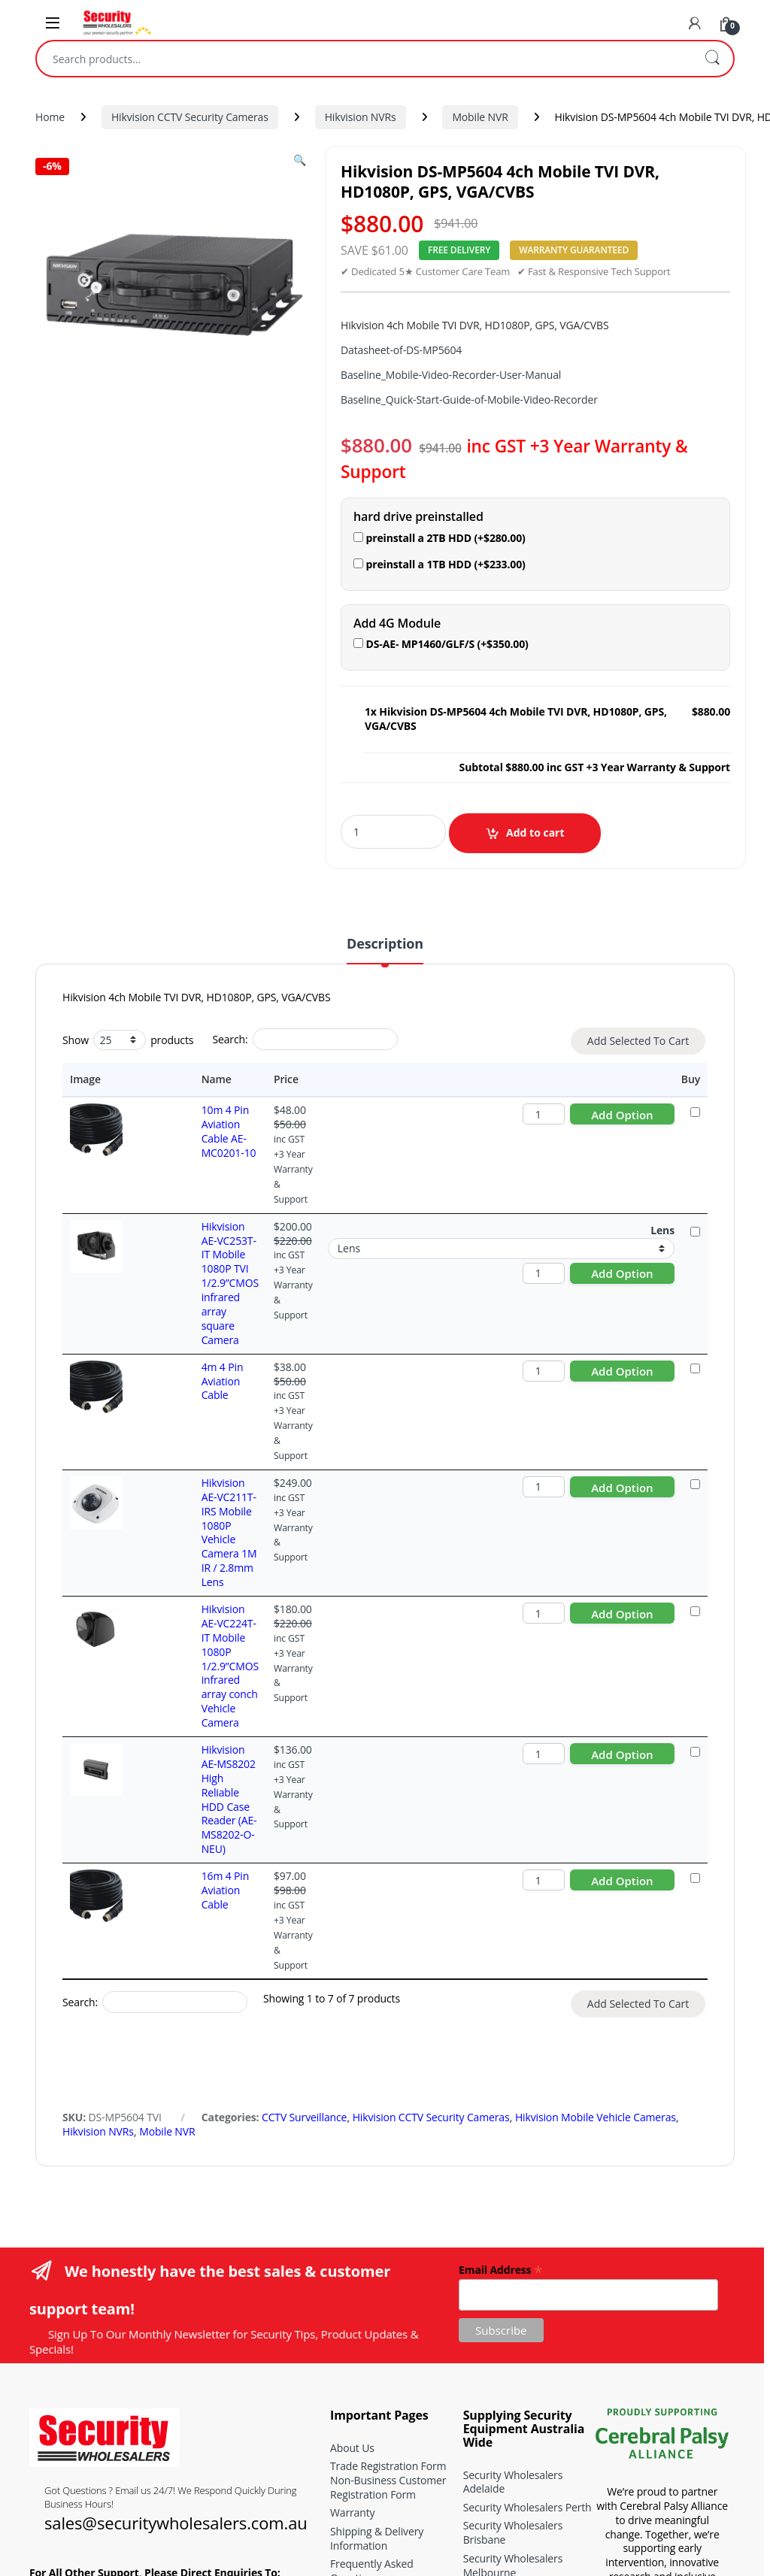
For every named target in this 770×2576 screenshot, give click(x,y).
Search (712, 58)
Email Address (500, 2000)
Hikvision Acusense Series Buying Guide (525, 2445)
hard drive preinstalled (418, 517)
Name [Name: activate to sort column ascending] (153, 1079)
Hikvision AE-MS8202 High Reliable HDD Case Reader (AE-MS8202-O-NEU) (186, 1581)
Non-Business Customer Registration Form (388, 2218)
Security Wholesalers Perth (527, 2238)
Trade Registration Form (388, 2197)
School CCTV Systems (514, 2387)
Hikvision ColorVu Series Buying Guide (521, 2477)
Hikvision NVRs (360, 117)
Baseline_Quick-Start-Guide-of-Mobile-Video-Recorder (469, 399)
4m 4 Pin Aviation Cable (179, 1302)
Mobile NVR (480, 117)
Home (50, 117)
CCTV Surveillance (304, 1848)
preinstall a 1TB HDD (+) (439, 564)
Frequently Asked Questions (372, 2301)
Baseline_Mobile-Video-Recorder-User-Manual (451, 375)
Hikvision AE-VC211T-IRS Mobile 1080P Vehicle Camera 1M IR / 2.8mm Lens (182, 1410)
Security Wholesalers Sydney (513, 2328)
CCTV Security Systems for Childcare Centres (525, 2361)
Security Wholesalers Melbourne (513, 2296)
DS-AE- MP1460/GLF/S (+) (441, 644)
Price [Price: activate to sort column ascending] (263, 1079)
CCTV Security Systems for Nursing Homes (525, 2412)
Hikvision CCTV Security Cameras (189, 117)
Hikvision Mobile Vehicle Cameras (595, 1848)
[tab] (385, 950)
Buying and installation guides (384, 2352)
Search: (304, 1039)
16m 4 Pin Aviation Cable (182, 1643)
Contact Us (356, 2415)
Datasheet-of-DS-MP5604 (401, 350)
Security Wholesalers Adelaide (513, 2213)
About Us (352, 2179)
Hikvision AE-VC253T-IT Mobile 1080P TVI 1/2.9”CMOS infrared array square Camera (179, 1232)
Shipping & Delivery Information (376, 2269)
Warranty (352, 2243)
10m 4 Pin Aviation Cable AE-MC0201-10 (182, 1124)
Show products (127, 1040)
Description (385, 944)
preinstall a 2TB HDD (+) (439, 538)
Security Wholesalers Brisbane (513, 2263)
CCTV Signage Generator (388, 2397)
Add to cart (535, 832)
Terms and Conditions (382, 2327)
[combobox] (364, 58)
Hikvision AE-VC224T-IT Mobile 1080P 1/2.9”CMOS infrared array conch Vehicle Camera (186, 1494)
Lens (662, 1201)
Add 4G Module (397, 623)
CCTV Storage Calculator (388, 2378)
